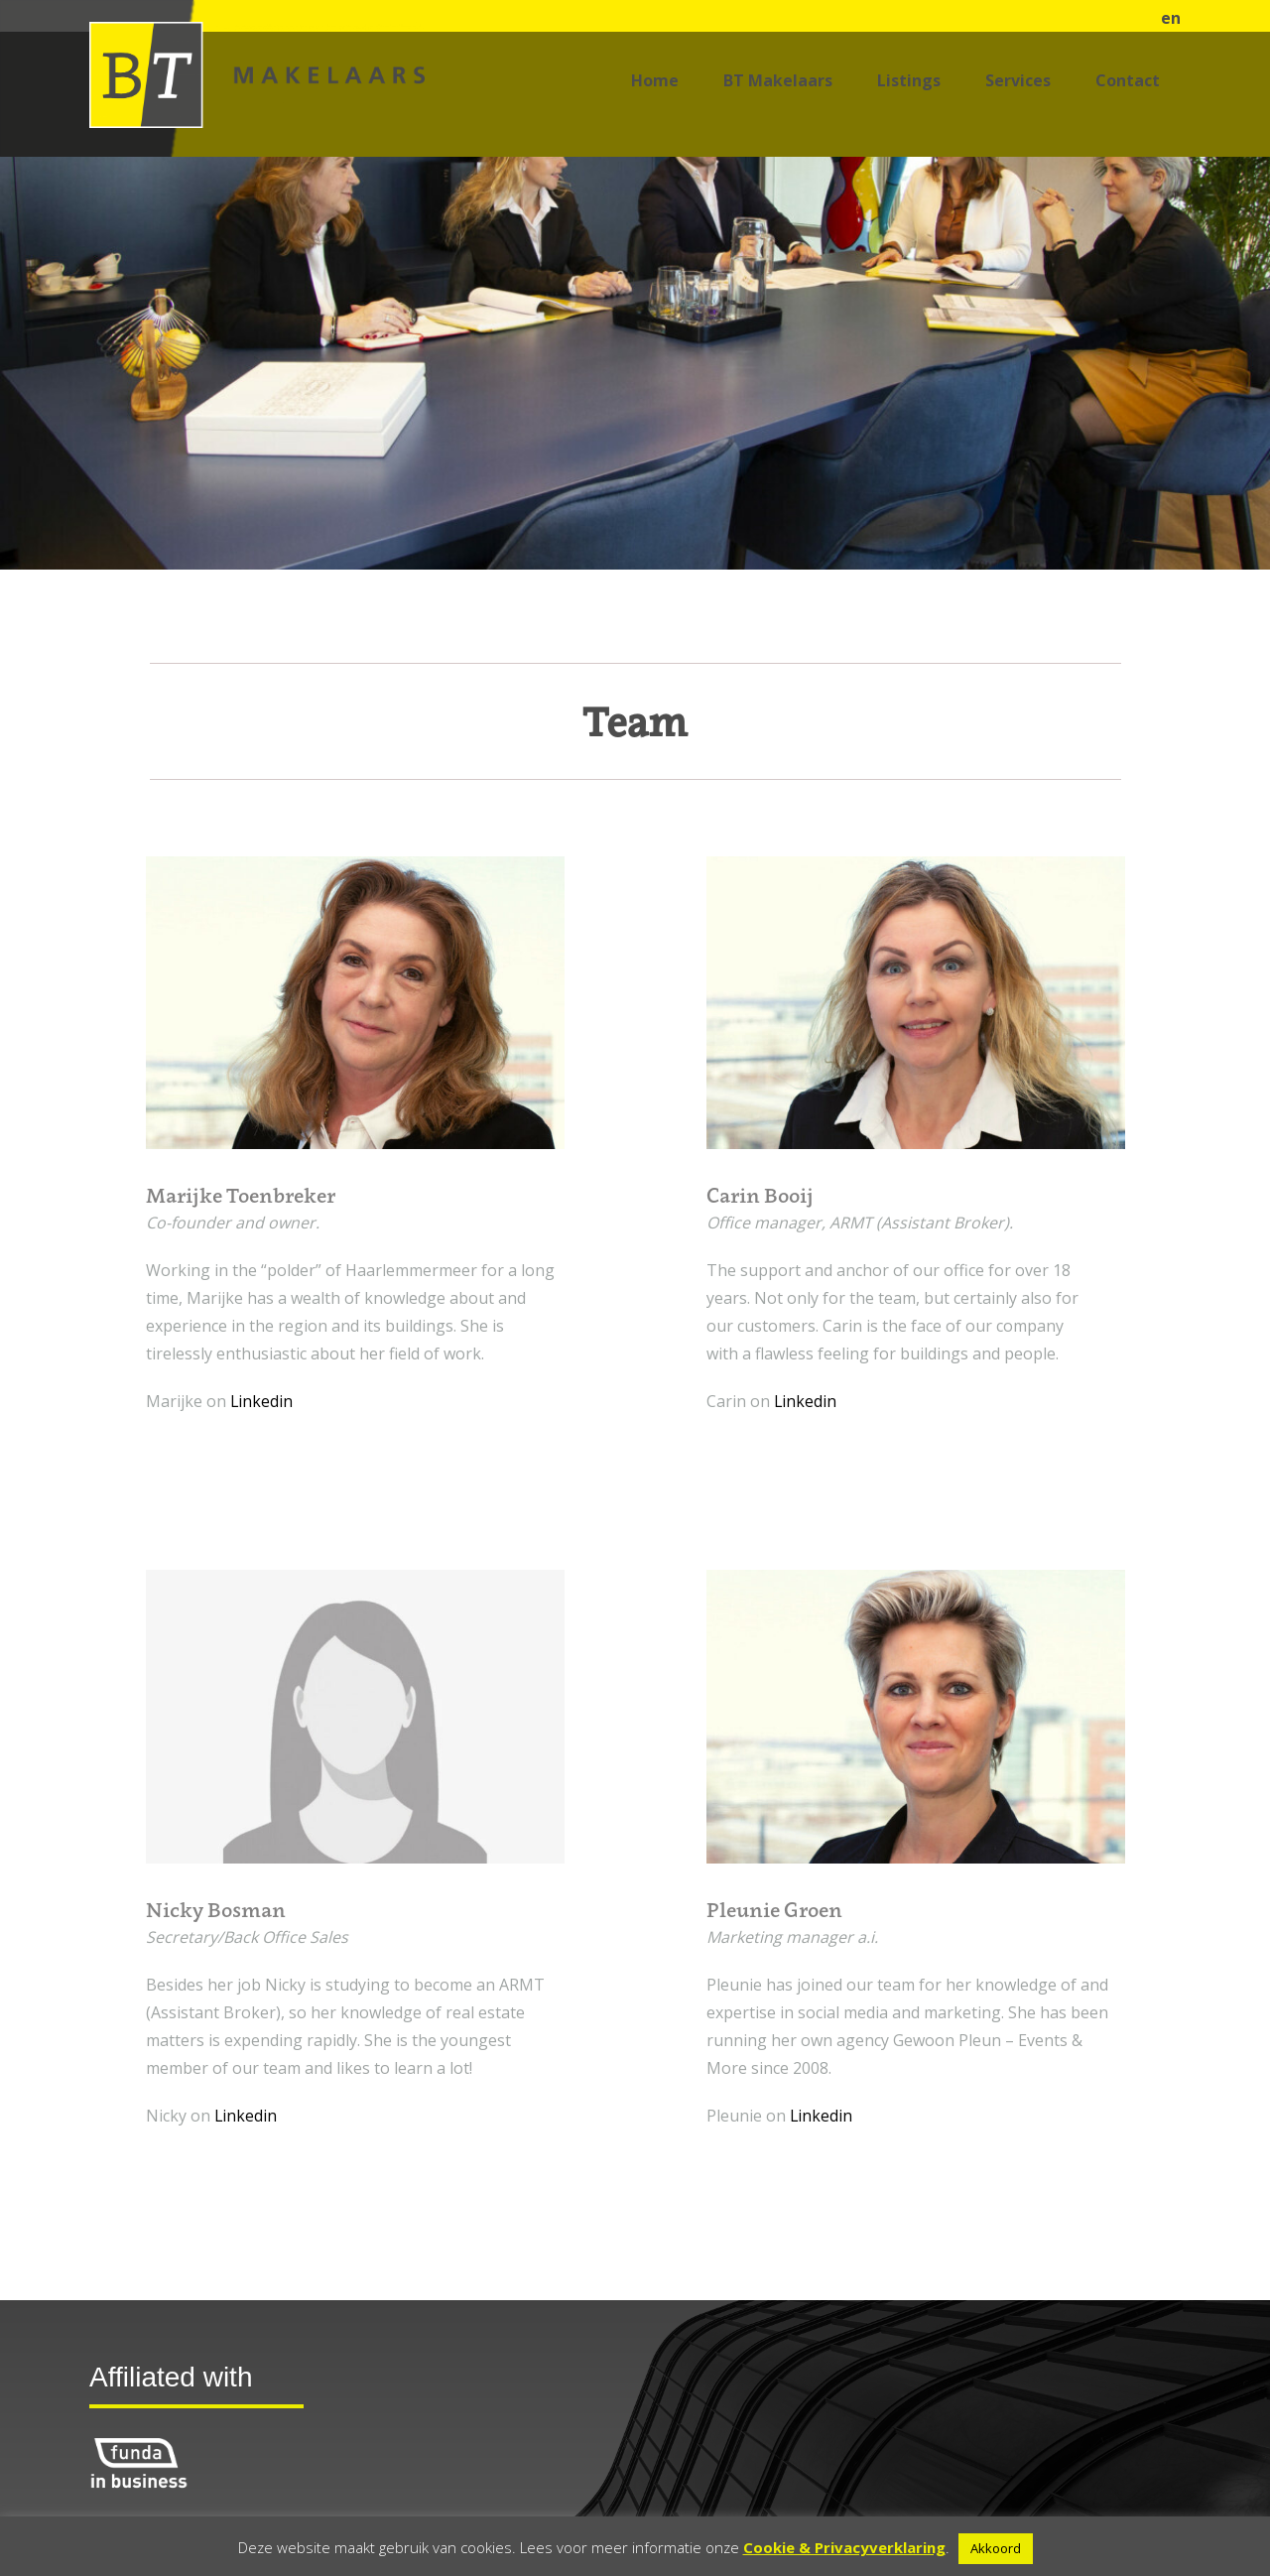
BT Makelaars (777, 80)
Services (1018, 80)
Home (655, 80)
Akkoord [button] (995, 2548)
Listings (909, 80)
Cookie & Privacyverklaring (844, 2547)
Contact (1127, 80)
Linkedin (262, 1401)
